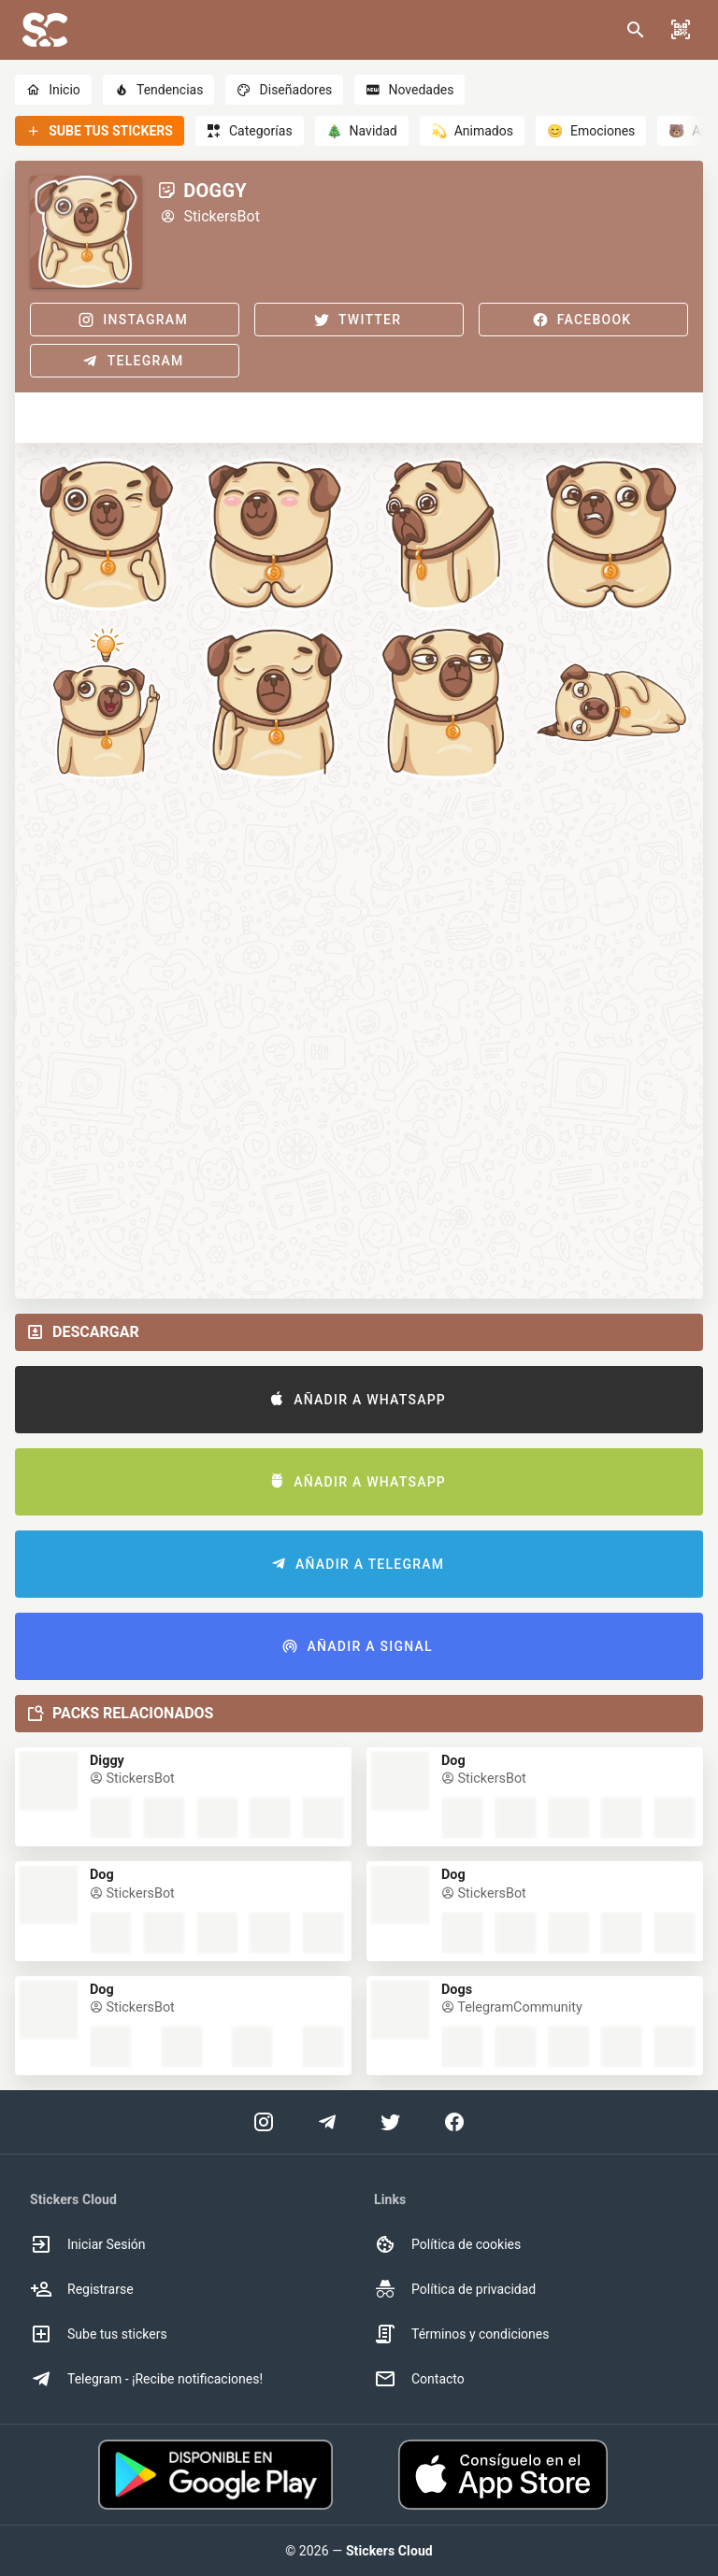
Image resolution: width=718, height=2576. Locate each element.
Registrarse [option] (82, 2289)
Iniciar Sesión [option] (88, 2244)
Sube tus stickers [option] (98, 2334)
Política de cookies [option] (447, 2244)
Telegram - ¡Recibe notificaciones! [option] (146, 2379)
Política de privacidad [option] (455, 2289)
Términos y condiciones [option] (461, 2334)
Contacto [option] (419, 2379)
